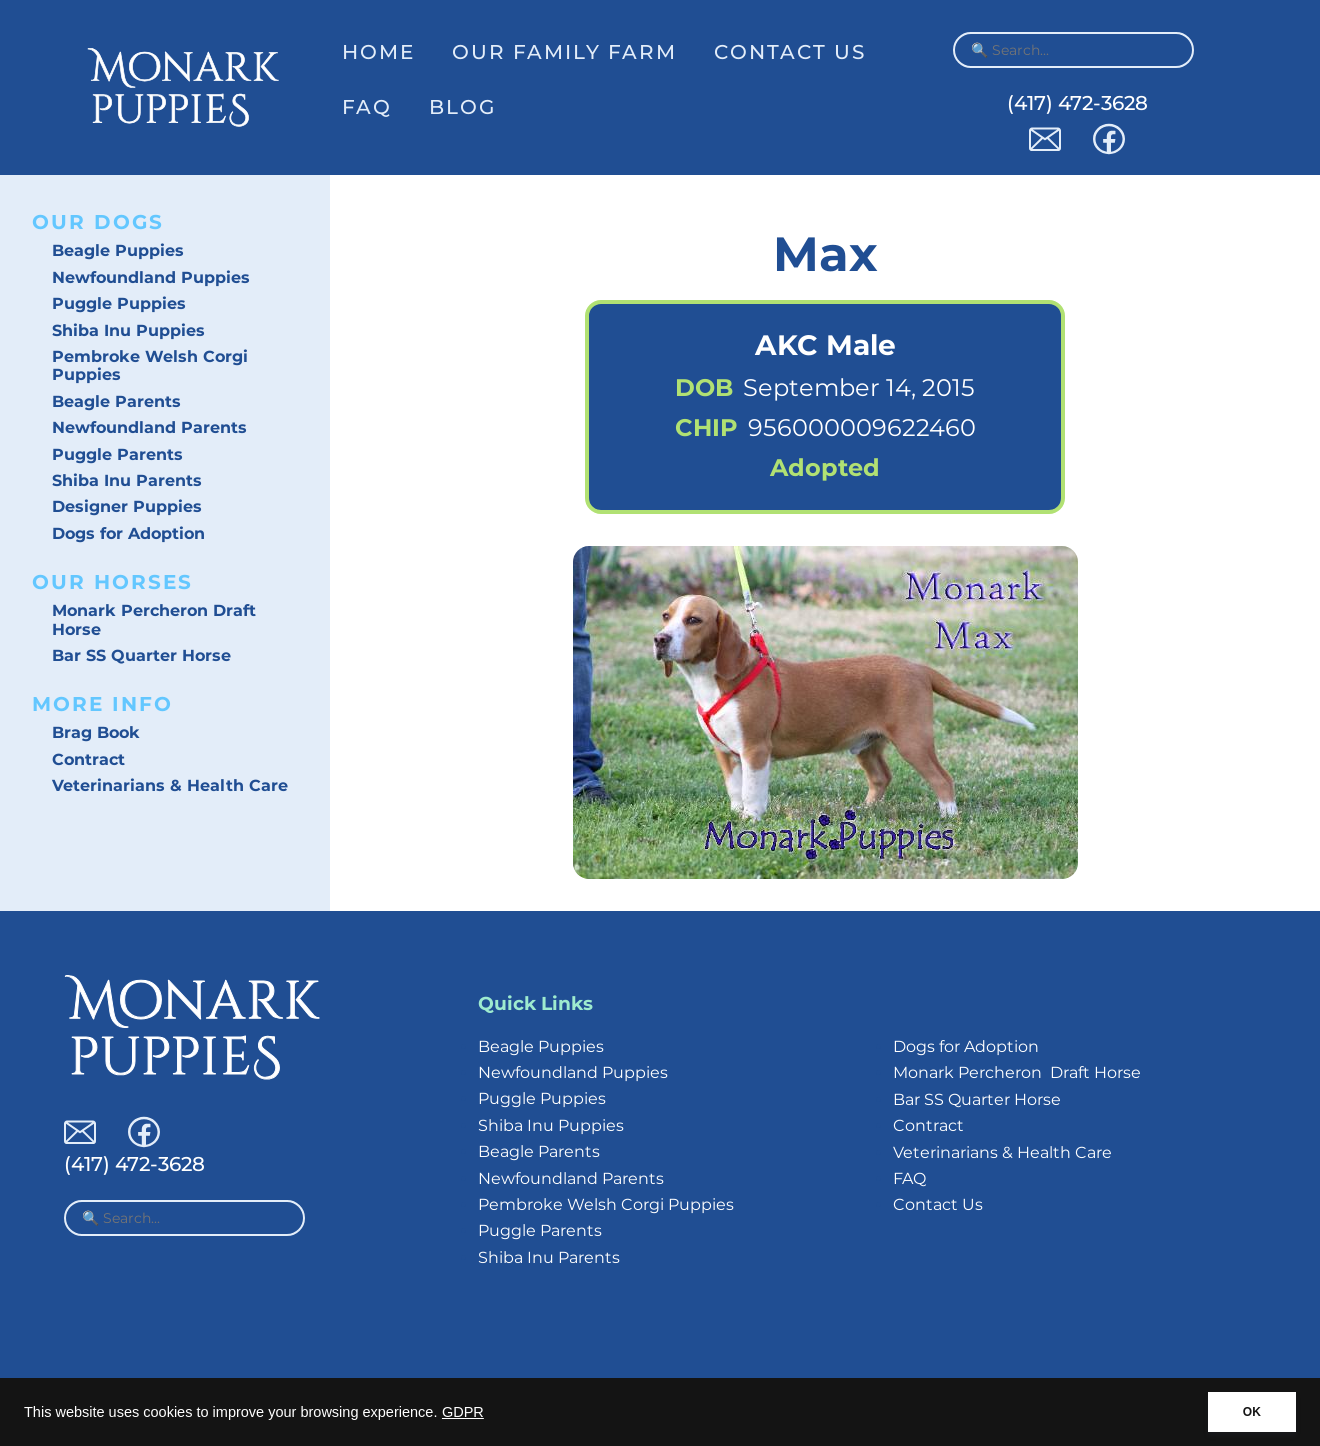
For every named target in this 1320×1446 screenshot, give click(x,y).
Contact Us (790, 52)
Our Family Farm (564, 52)
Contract (88, 759)
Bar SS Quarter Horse (141, 655)
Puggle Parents (117, 454)
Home (378, 52)
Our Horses (112, 582)
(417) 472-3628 (1077, 103)
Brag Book (96, 732)
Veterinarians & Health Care (170, 785)
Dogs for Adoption (128, 533)
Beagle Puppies (118, 250)
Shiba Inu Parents (127, 480)
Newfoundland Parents (149, 427)
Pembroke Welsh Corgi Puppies (150, 365)
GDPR (463, 1412)
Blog (462, 107)
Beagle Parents (116, 401)
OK (1252, 1412)
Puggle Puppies (119, 303)
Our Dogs (98, 222)
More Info (102, 704)
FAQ (367, 107)
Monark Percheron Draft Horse (154, 619)
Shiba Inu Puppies (128, 330)
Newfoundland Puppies (151, 277)
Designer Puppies (127, 506)
